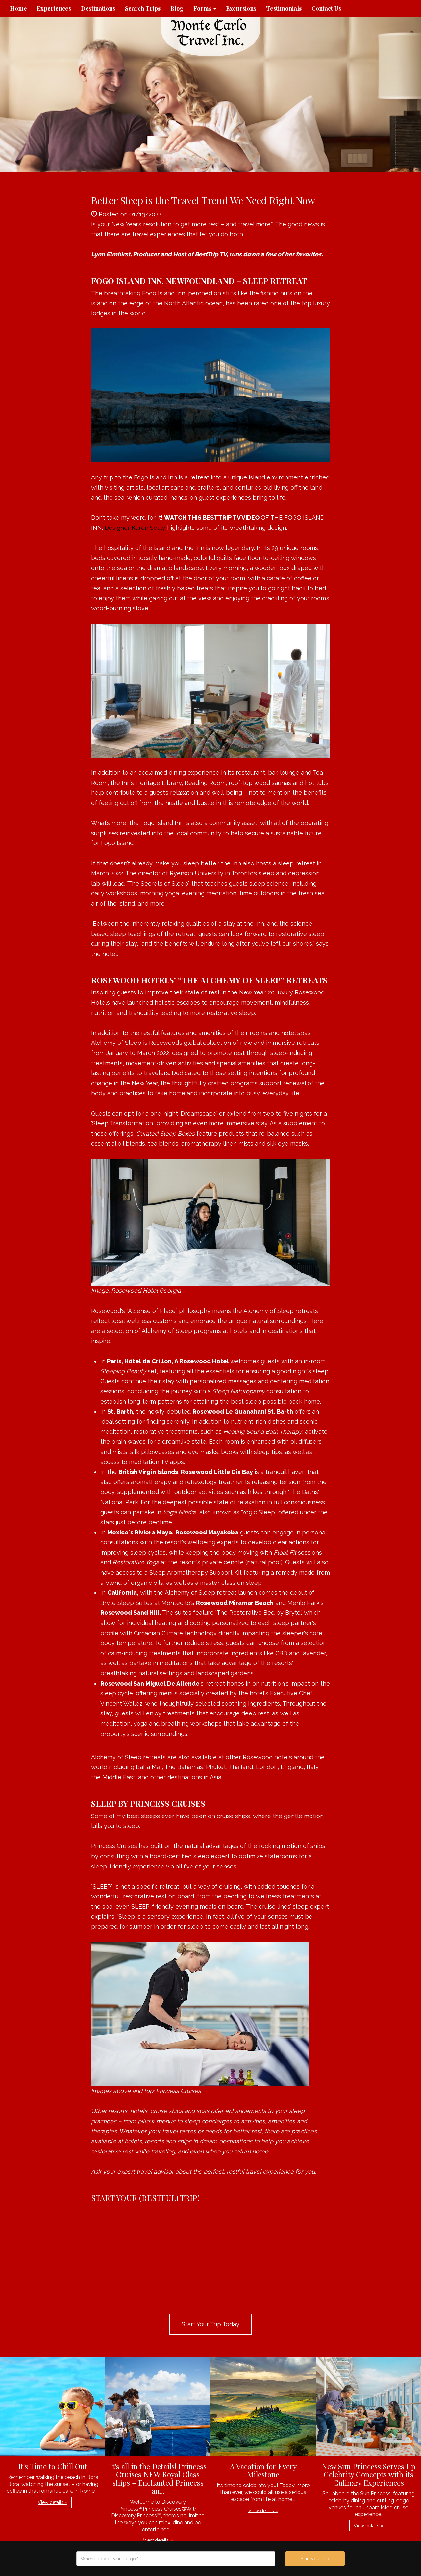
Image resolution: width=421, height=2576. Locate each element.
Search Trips (143, 8)
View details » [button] (52, 2502)
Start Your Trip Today (210, 2324)
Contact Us (326, 8)
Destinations (98, 8)
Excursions (241, 8)
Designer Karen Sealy (136, 527)
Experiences (54, 8)
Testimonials (284, 8)
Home (18, 8)
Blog (177, 8)
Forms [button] (204, 8)
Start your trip (315, 2558)
